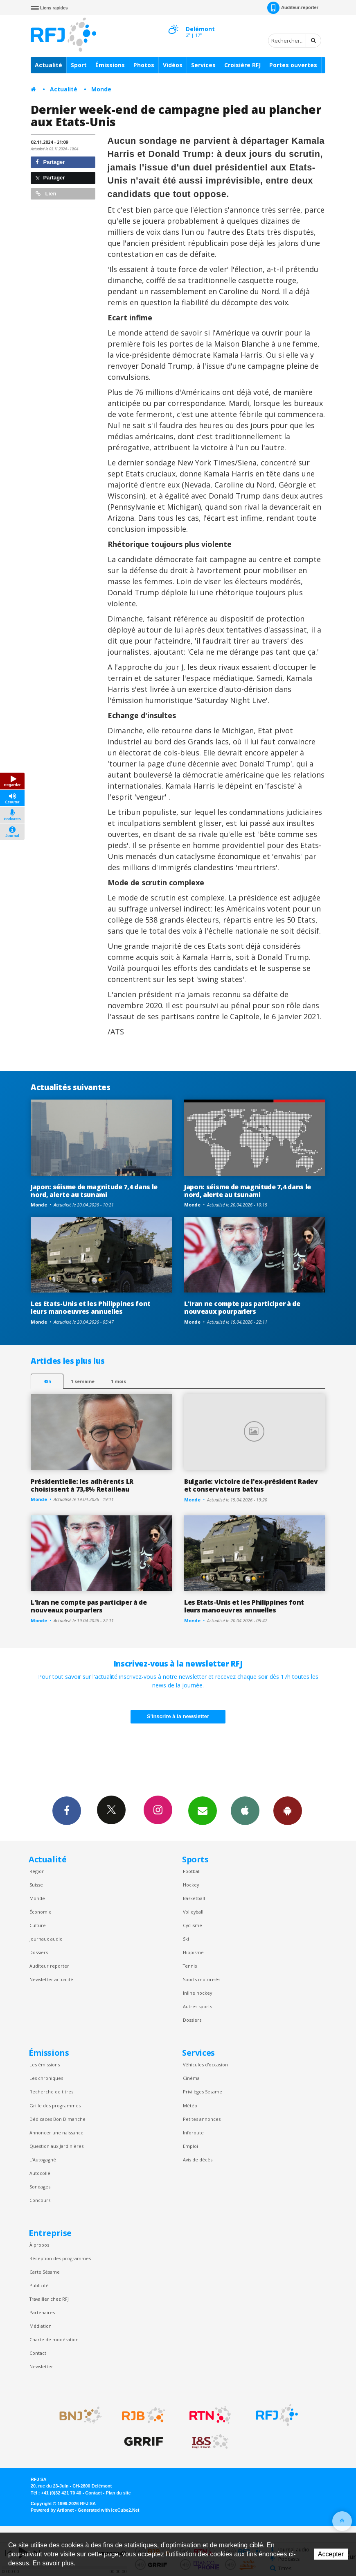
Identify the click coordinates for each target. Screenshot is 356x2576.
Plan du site (118, 2492)
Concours (39, 2200)
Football (192, 1871)
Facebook (66, 1810)
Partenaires (42, 2312)
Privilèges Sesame (202, 2091)
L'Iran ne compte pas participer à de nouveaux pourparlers (242, 1307)
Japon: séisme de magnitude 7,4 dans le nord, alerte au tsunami (94, 1190)
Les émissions (44, 2064)
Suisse (36, 1884)
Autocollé (39, 2173)
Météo (190, 2105)
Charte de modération (54, 2339)
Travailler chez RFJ (49, 2299)
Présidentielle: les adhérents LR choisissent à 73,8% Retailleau (82, 1485)
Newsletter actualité (51, 1979)
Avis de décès (197, 2159)
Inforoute (193, 2132)
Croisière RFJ (242, 65)
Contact (37, 2353)
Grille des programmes (55, 2105)
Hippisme (193, 1952)
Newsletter (41, 2366)
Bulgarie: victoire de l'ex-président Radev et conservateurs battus (251, 1485)
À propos (39, 2244)
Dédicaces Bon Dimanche (57, 2119)
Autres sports (197, 2006)
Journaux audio (46, 1938)
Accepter (331, 2554)
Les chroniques (46, 2078)
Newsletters (202, 1810)
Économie (40, 1911)
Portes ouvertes (293, 65)
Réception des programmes (60, 2258)
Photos (143, 65)
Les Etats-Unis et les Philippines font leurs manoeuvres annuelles (91, 1307)
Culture (37, 1925)
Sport (79, 65)
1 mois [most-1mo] (118, 1381)
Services (203, 65)
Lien (46, 193)
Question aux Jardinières (56, 2146)
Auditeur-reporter (292, 8)
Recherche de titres (51, 2091)
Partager (50, 162)
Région (37, 1871)
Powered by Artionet (52, 2510)
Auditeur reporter (49, 1965)
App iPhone (245, 1810)
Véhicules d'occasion (205, 2064)
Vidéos (173, 65)
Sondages (39, 2186)
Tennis (190, 1965)
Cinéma (191, 2078)
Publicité (39, 2285)
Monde (101, 89)
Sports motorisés (201, 1979)
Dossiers (38, 1952)
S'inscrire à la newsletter (178, 1716)
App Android (287, 1810)
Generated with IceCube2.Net (108, 2510)
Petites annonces (202, 2119)
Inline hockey (197, 1992)
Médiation (40, 2326)
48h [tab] (47, 1381)
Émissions (110, 65)
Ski (186, 1938)
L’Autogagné (42, 2159)
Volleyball (193, 1911)
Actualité (48, 65)
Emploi (190, 2146)
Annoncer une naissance (56, 2132)
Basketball (194, 1898)
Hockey (191, 1884)
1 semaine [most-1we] (83, 1381)
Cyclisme (192, 1925)
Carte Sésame (44, 2271)
